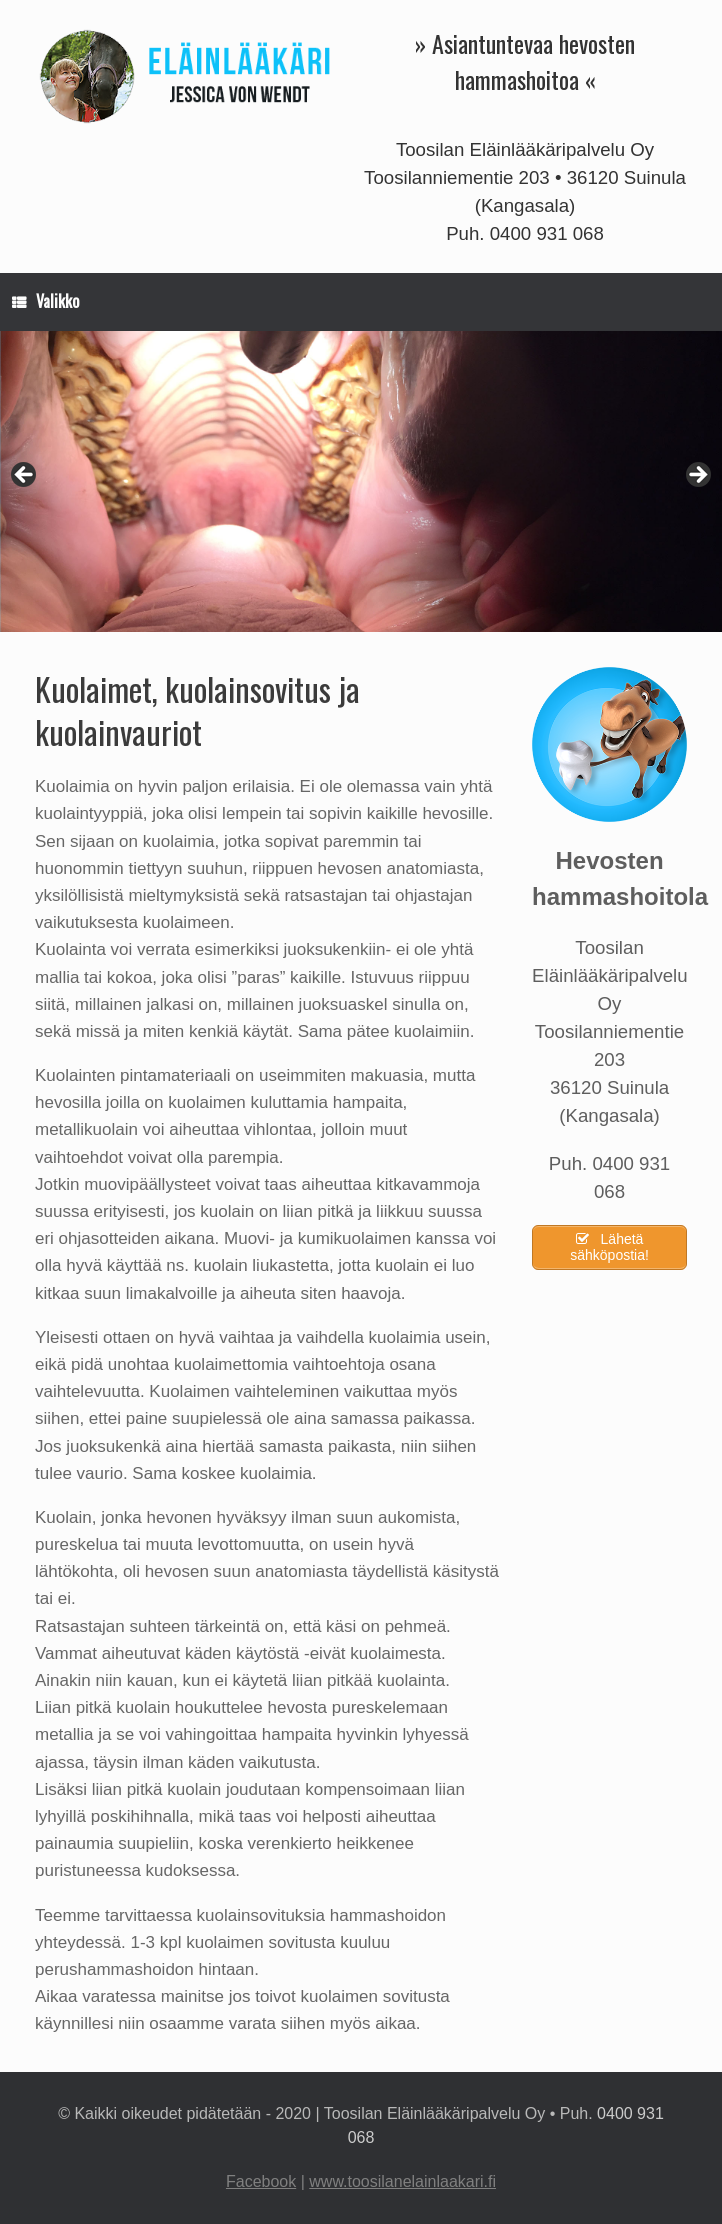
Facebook (261, 2181)
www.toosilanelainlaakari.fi (402, 2181)
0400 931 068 (547, 233)
